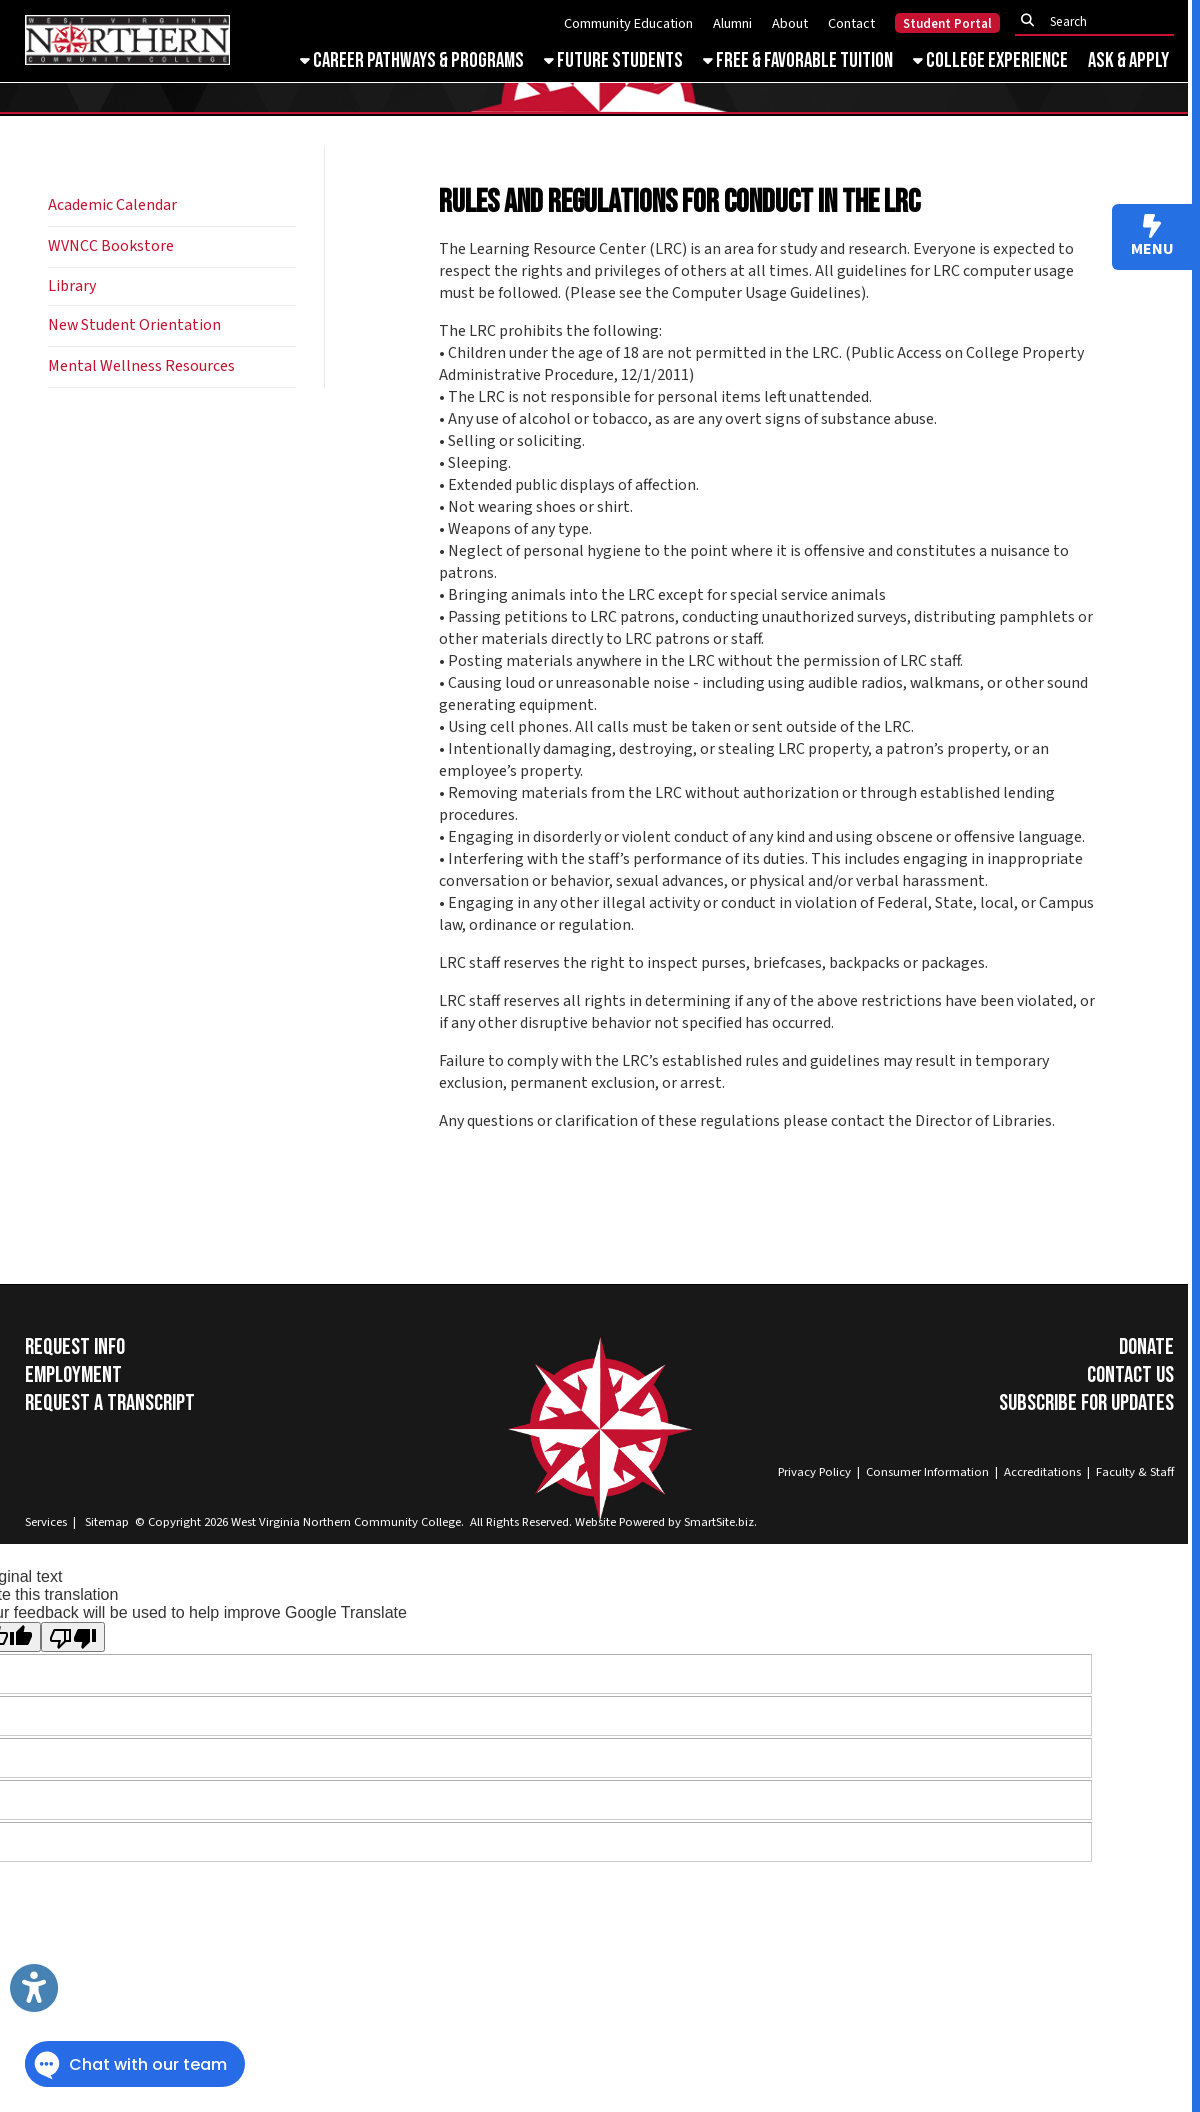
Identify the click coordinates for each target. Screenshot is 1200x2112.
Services (46, 1522)
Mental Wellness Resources (141, 366)
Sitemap (107, 1522)
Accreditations (1042, 1472)
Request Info (75, 1347)
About (790, 23)
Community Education (628, 23)
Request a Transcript (110, 1403)
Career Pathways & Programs (412, 60)
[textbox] (1100, 21)
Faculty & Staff (1135, 1472)
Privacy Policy (814, 1472)
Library (72, 286)
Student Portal (947, 24)
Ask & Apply (1128, 60)
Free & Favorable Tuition (798, 60)
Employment (73, 1375)
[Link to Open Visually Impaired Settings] (34, 1988)
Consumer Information (927, 1472)
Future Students (613, 60)
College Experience (990, 60)
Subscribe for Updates (1086, 1403)
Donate (1146, 1347)
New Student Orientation (134, 325)
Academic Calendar (112, 205)
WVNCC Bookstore (111, 246)
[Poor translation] (73, 1637)
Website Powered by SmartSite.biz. (666, 1522)
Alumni (732, 23)
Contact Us (1130, 1375)
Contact (851, 23)
